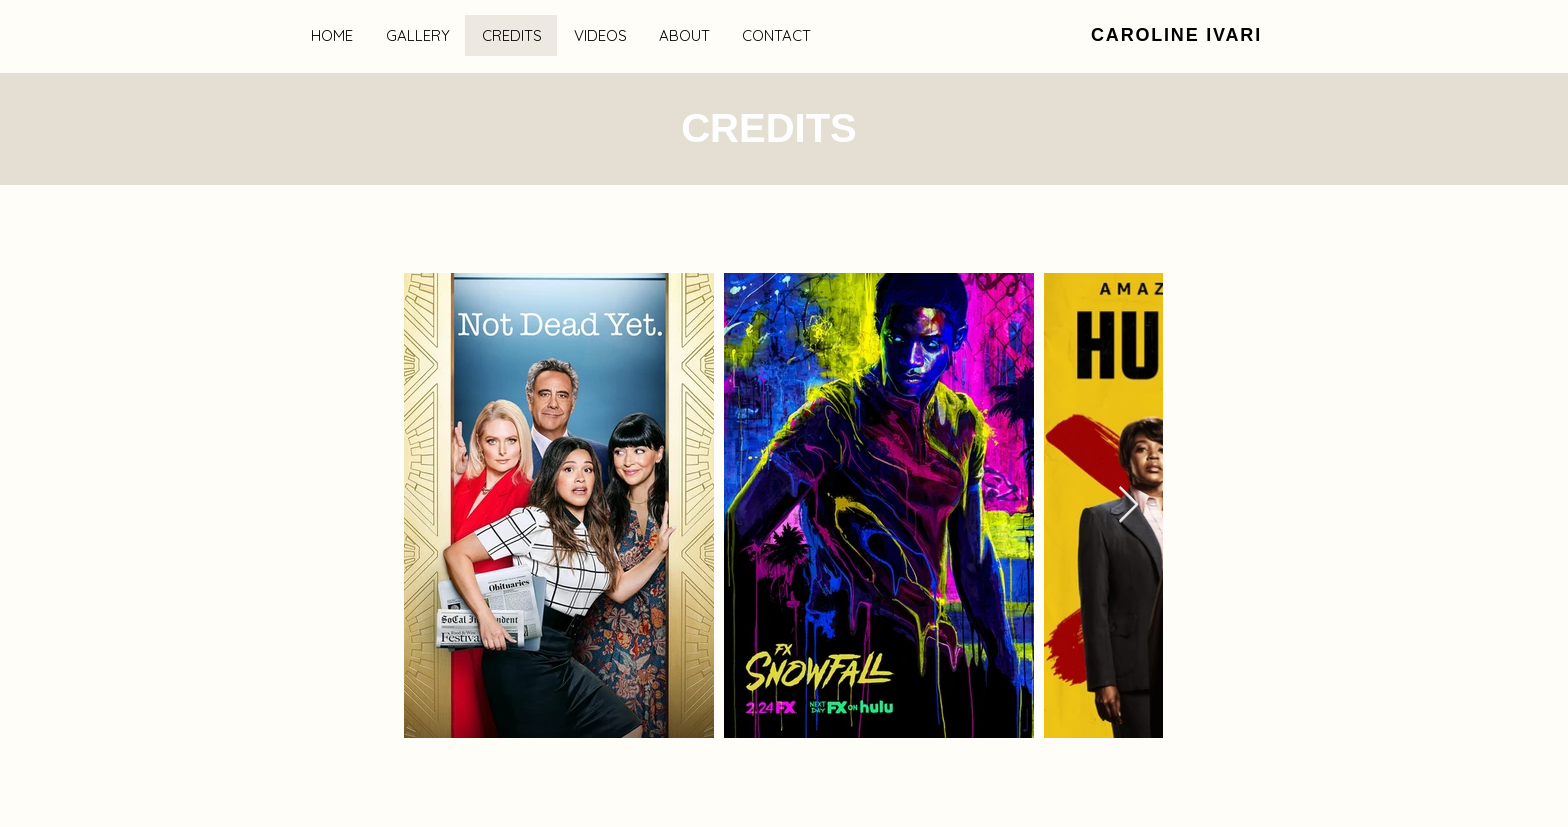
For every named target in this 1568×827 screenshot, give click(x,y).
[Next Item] (1128, 505)
